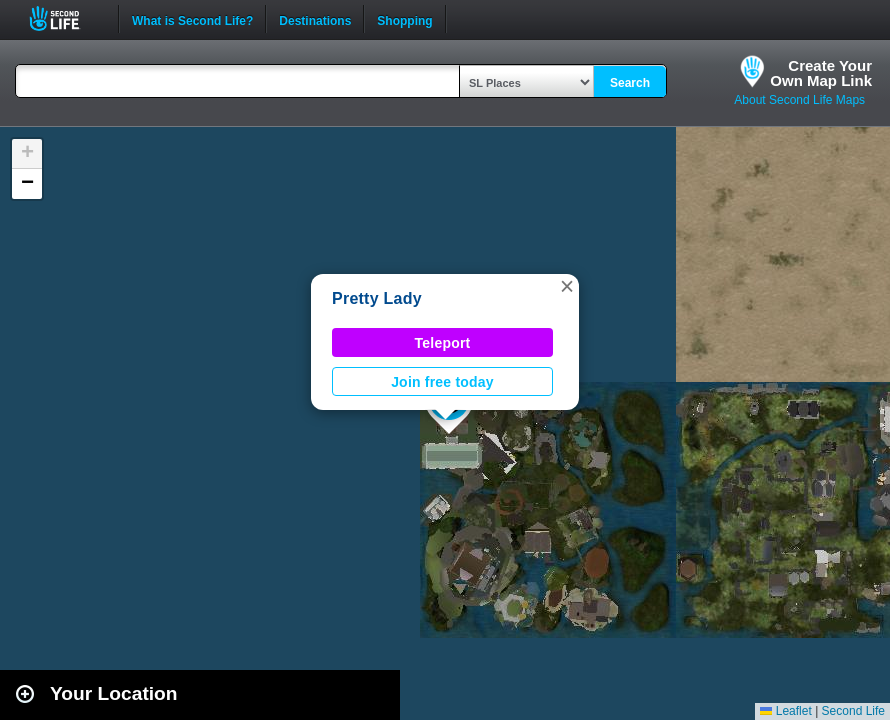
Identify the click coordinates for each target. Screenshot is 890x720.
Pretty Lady (377, 298)
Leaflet (785, 711)
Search (630, 83)
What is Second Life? (192, 19)
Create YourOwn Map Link (821, 73)
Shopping (404, 19)
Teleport (443, 343)
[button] (567, 286)
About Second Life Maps (799, 100)
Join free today (442, 382)
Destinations (315, 19)
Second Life (65, 18)
